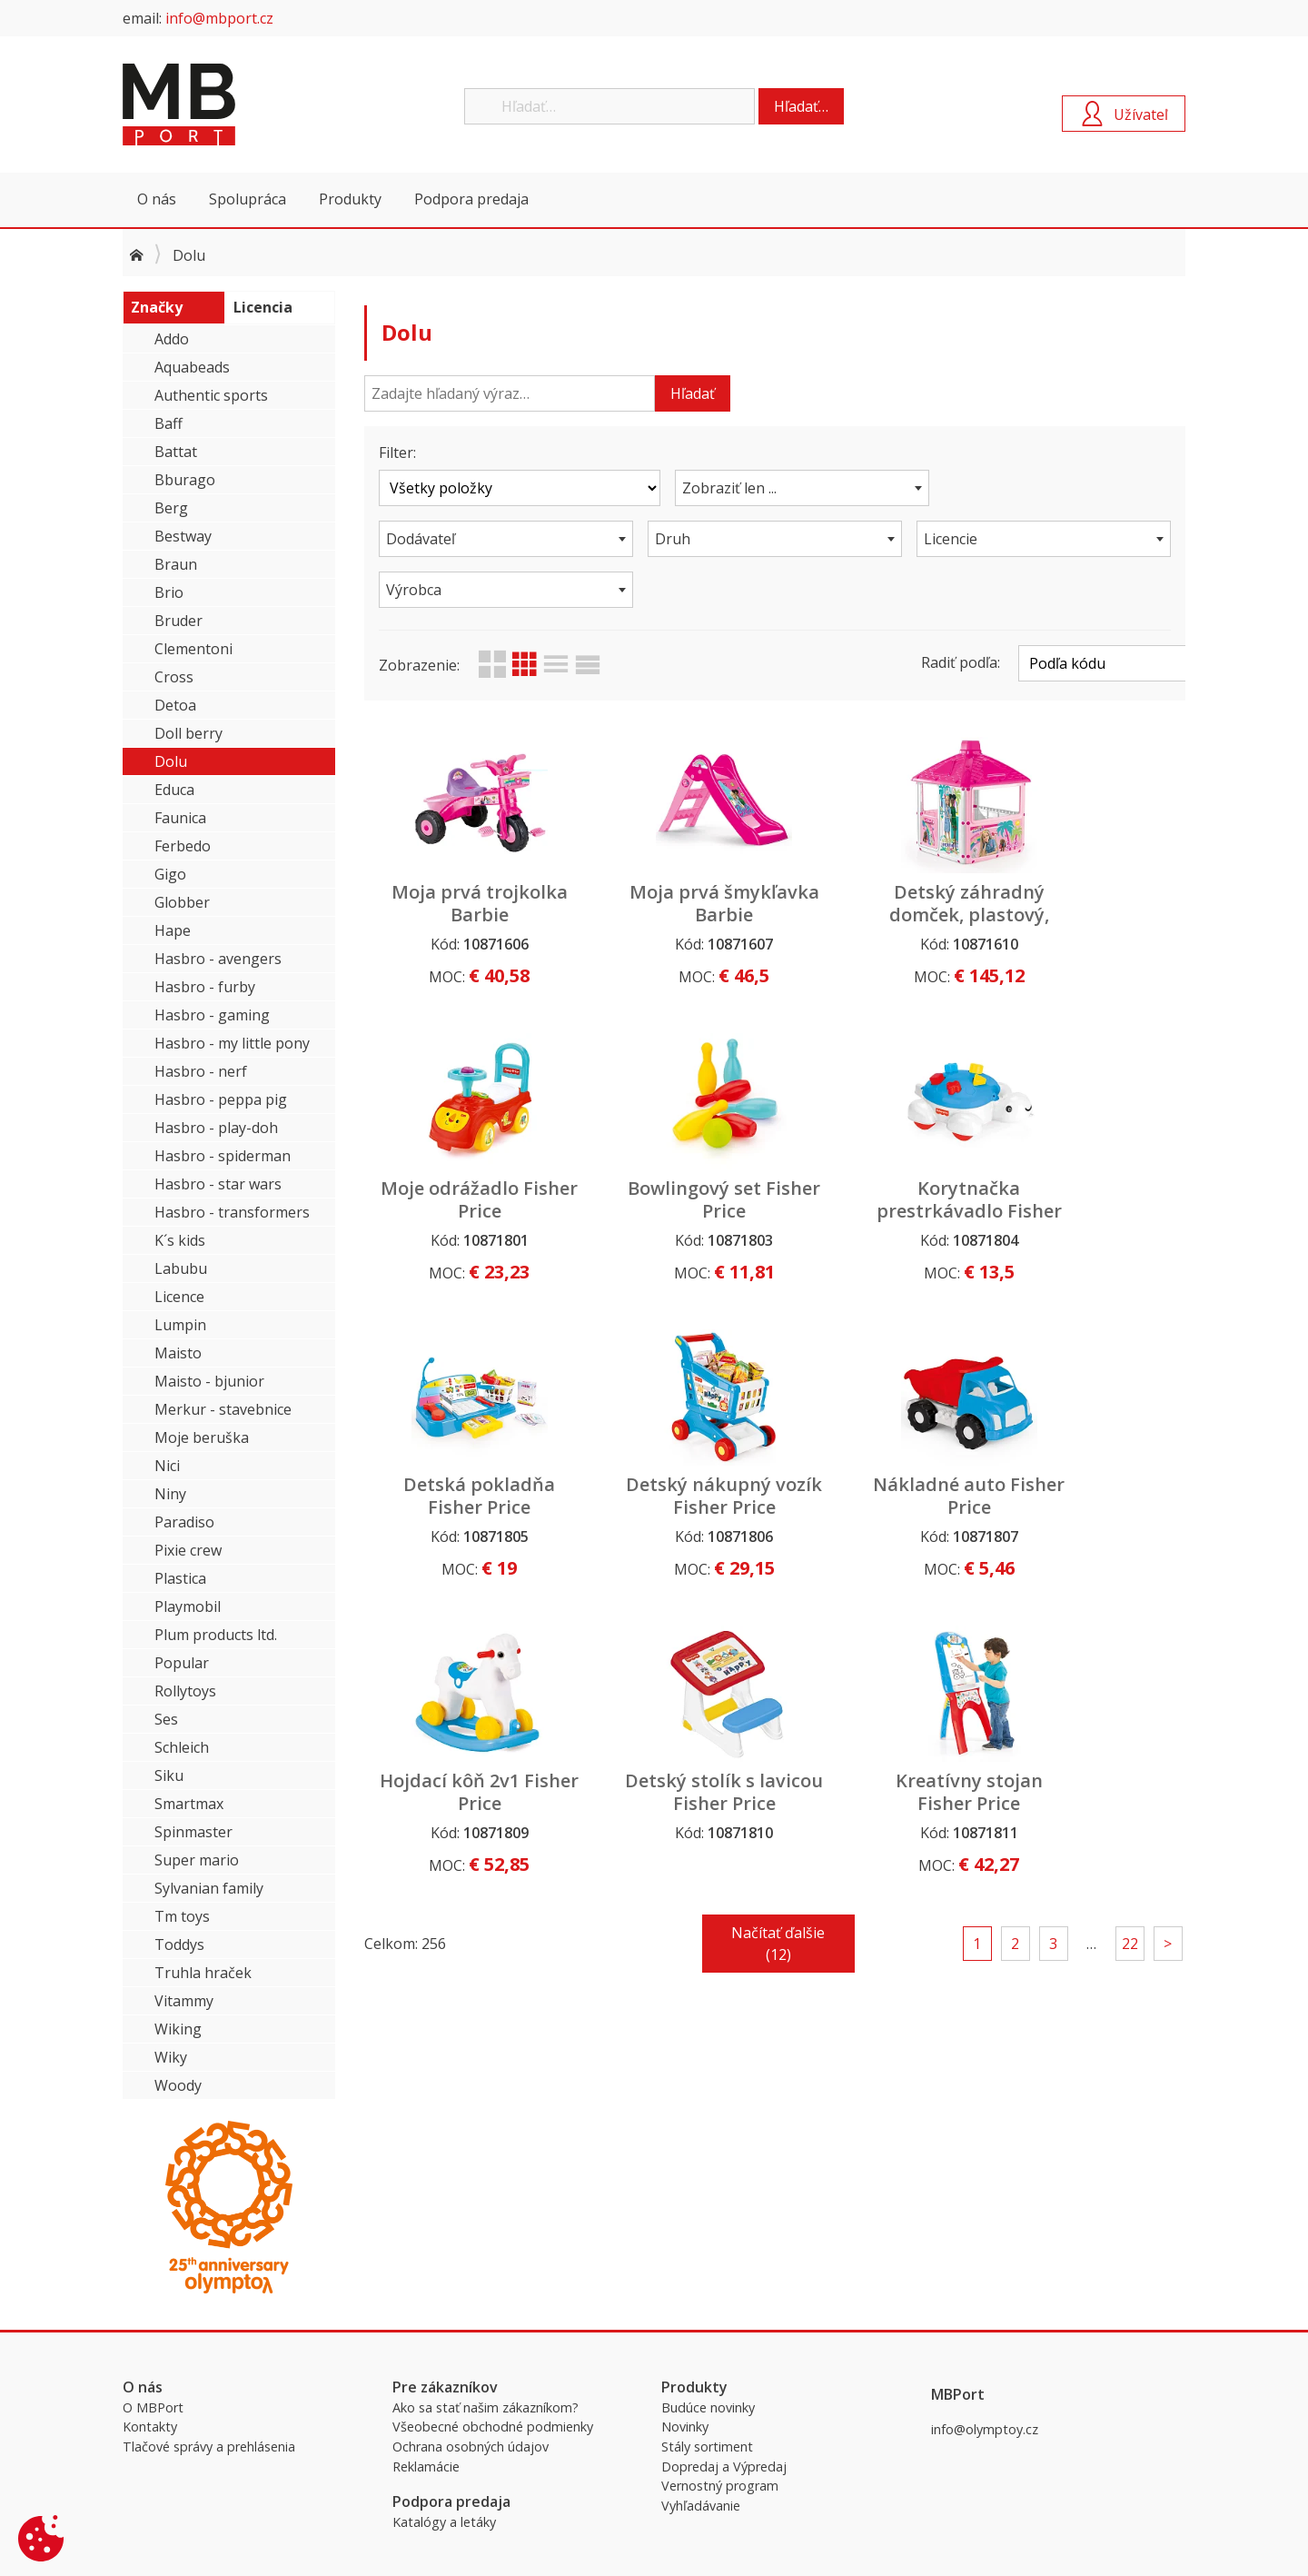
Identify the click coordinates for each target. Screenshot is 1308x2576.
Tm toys (182, 1916)
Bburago (184, 480)
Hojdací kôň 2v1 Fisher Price (670, 1444)
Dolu (170, 761)
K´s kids (179, 1240)
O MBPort (153, 2407)
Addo (171, 339)
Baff (168, 423)
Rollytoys (185, 1691)
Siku (168, 1775)
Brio (168, 592)
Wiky (170, 2057)
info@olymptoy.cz (984, 2429)
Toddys (179, 1944)
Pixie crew (188, 1550)
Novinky (684, 2426)
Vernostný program (719, 2485)
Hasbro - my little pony (232, 1043)
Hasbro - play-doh (216, 1128)
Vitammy (183, 2001)
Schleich (181, 1747)
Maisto (178, 1353)
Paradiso (184, 1522)
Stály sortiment (707, 2446)
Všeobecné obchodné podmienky (492, 2426)
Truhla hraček (203, 1973)
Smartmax (188, 1804)
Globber (182, 902)
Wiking (178, 2029)
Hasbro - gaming (212, 1015)
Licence (179, 1297)
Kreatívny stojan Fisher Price (1088, 1444)
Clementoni (193, 649)
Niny (170, 1494)
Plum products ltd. (215, 1635)
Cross (173, 677)
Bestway (183, 536)
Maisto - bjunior (209, 1381)
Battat (175, 452)
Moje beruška (201, 1437)
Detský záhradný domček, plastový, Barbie (879, 864)
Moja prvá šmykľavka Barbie (670, 852)
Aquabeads (192, 367)
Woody (178, 2085)
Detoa (175, 705)
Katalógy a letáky (444, 2522)
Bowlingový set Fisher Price (462, 1148)
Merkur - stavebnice (223, 1409)
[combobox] (775, 488)
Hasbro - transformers (232, 1212)
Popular (181, 1663)
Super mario (196, 1860)
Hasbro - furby (204, 987)
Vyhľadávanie (700, 2505)
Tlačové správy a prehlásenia (209, 2446)
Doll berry (188, 733)
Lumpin (180, 1325)
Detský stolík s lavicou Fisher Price (880, 1456)
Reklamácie (426, 2466)
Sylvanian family (208, 1888)
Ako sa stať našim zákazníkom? (485, 2407)
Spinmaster (193, 1832)
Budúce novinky (708, 2407)
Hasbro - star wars (218, 1184)
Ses (166, 1719)
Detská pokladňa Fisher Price (880, 1148)
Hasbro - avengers (218, 959)
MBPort (259, 104)
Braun (175, 564)
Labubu (180, 1268)
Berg (171, 508)
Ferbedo (182, 846)
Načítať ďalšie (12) (778, 1596)
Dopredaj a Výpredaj (724, 2466)
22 (1130, 1596)
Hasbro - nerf (200, 1071)
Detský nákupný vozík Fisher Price (1088, 1148)
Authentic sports (211, 395)
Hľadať (692, 393)
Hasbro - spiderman (222, 1156)
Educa (174, 790)
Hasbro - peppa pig (220, 1099)
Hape (172, 930)
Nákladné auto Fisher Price (461, 1444)
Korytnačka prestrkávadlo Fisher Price (671, 1160)
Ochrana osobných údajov (470, 2446)
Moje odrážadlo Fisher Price (1088, 852)
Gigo (170, 874)
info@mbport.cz (219, 18)
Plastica (180, 1578)
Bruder (178, 621)
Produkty (350, 199)
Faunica (180, 818)
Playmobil (187, 1606)
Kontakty (150, 2426)
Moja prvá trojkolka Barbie (462, 852)
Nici (167, 1466)
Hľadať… (801, 106)
